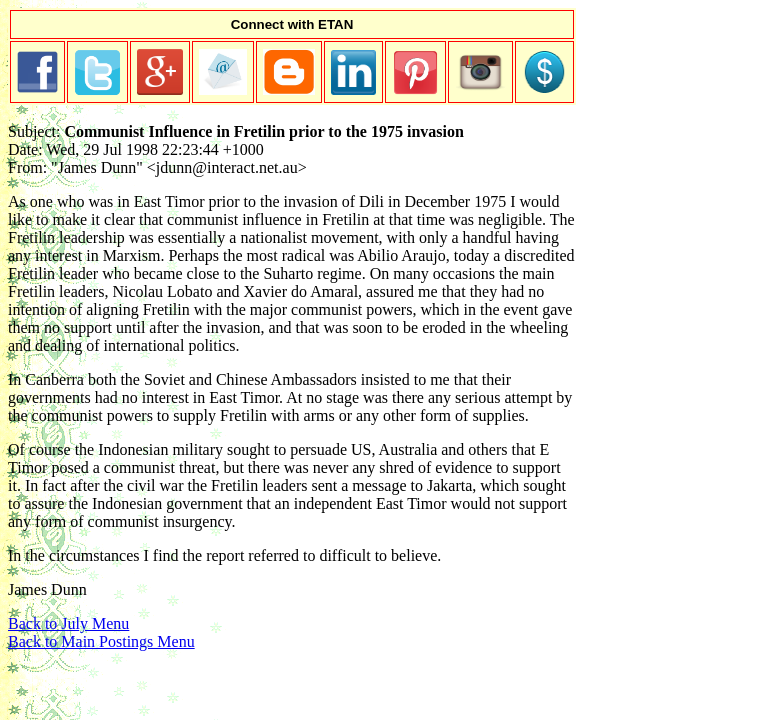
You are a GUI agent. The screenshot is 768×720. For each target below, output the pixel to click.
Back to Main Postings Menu (101, 641)
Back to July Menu (68, 623)
